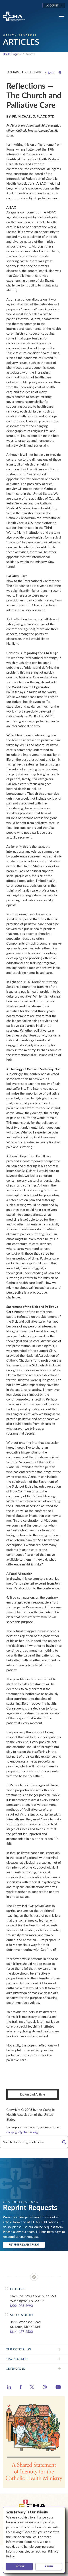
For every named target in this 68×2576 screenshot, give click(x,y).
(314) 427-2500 (21, 2331)
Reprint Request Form (24, 2244)
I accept (19, 2566)
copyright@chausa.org (22, 2132)
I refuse (48, 2566)
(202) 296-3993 (21, 2305)
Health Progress (11, 54)
